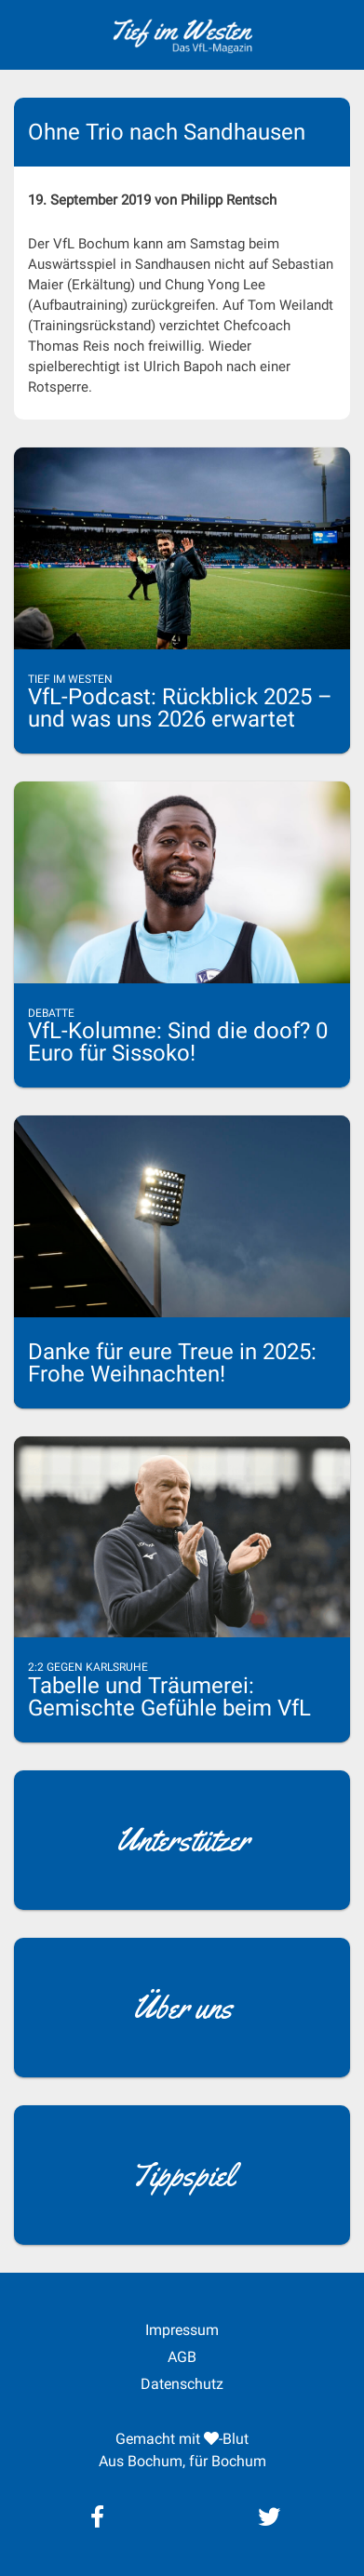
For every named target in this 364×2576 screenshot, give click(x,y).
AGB (182, 2357)
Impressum (182, 2330)
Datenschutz (182, 2384)
